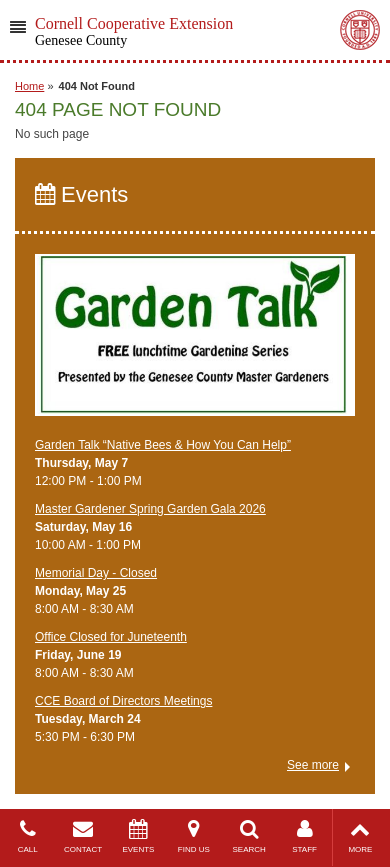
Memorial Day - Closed (96, 573)
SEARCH (249, 836)
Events (81, 194)
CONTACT (82, 836)
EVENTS (138, 836)
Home (29, 86)
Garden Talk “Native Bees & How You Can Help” (163, 445)
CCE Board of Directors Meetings (123, 701)
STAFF (304, 836)
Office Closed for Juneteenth (111, 637)
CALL (27, 836)
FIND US (193, 836)
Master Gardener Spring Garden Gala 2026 (150, 509)
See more (313, 765)
